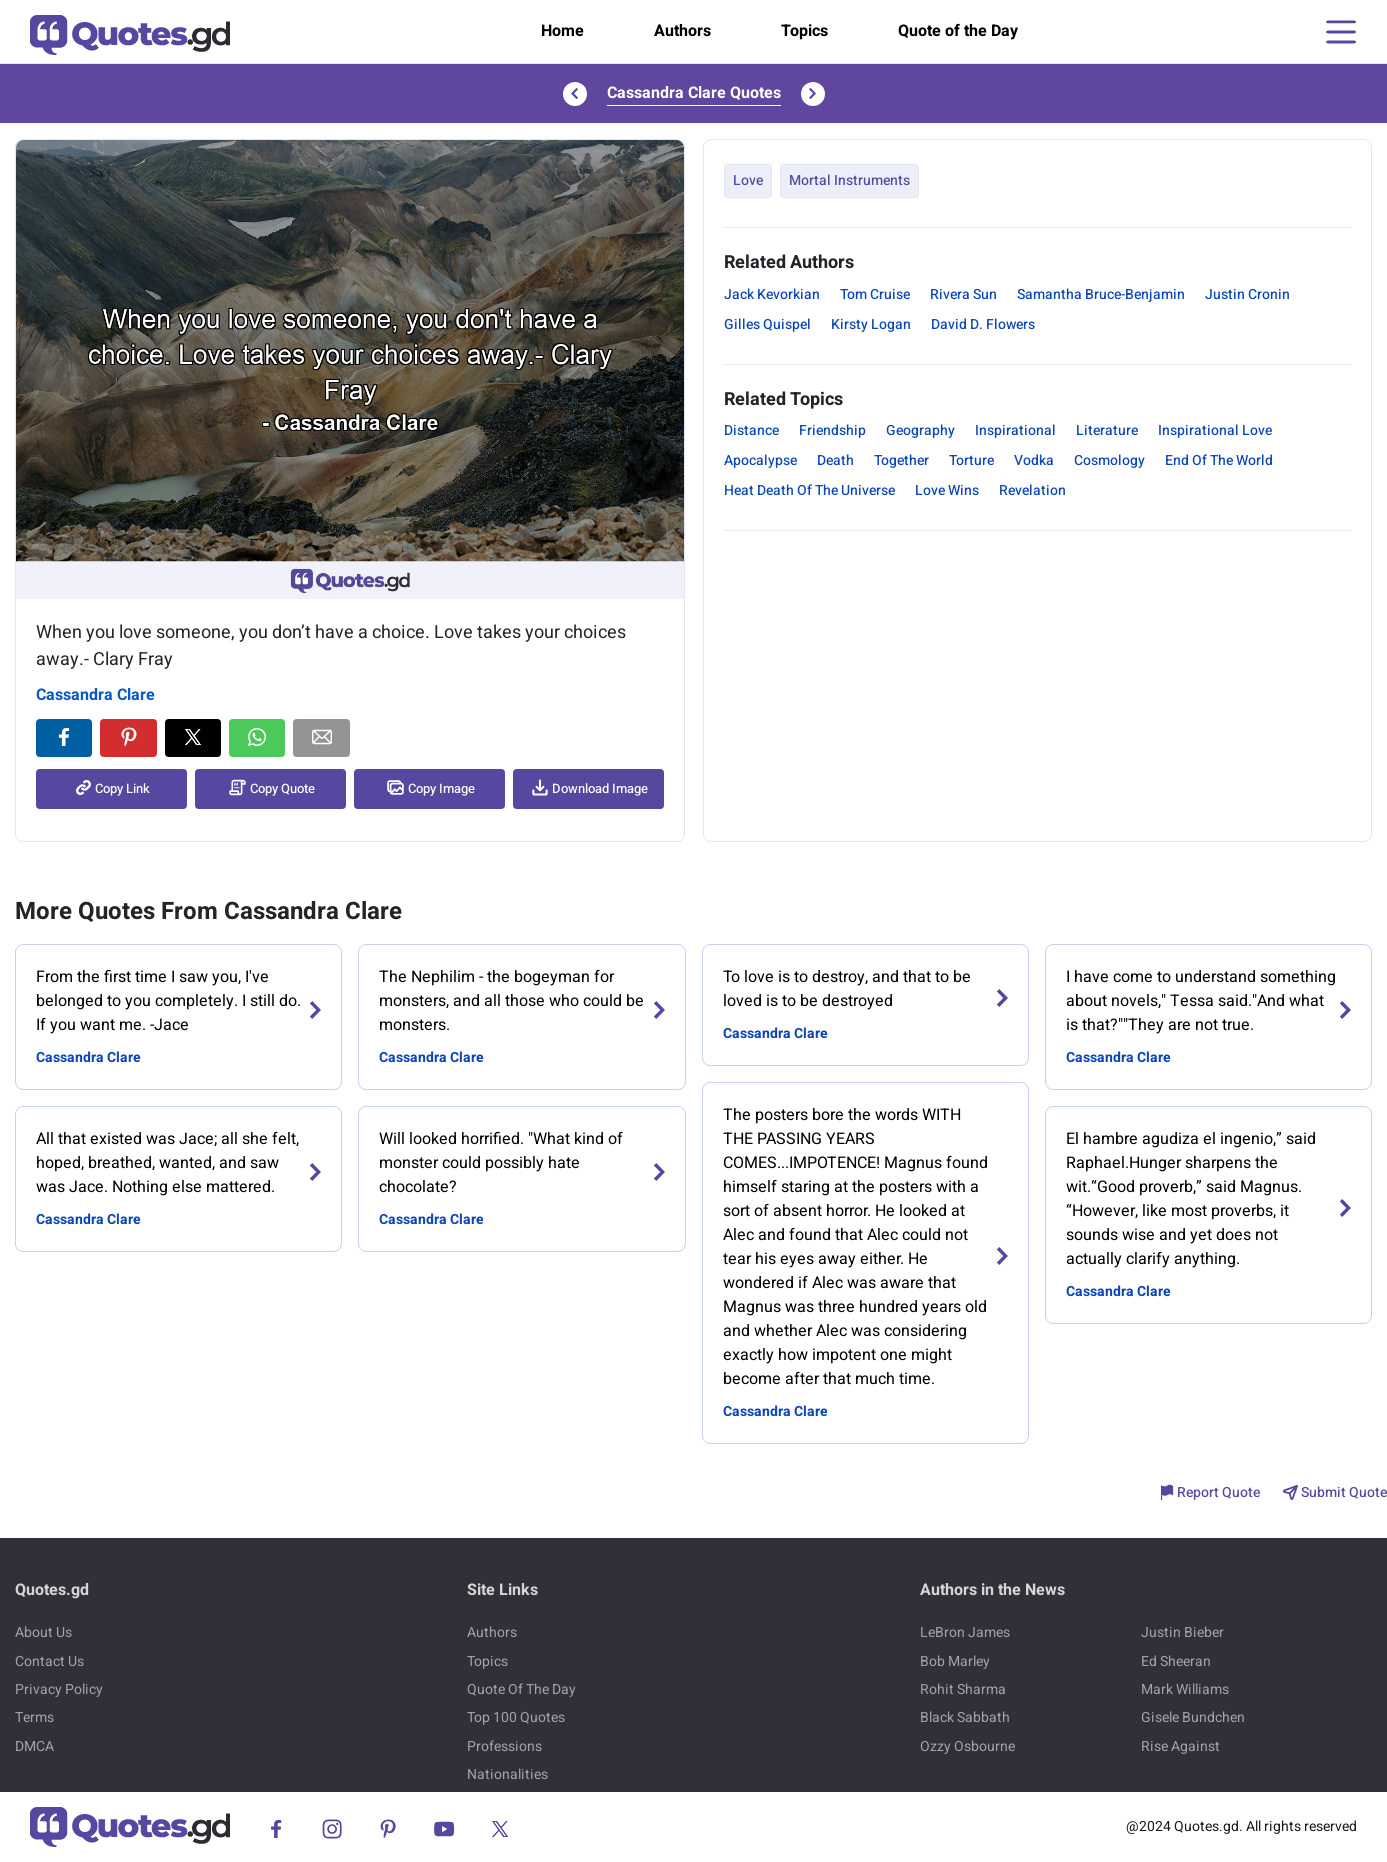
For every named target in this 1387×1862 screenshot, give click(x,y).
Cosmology (1109, 460)
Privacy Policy (59, 1689)
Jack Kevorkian (772, 294)
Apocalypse (760, 460)
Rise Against (1180, 1746)
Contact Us (49, 1661)
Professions (504, 1746)
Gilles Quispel (767, 324)
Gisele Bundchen (1193, 1717)
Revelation (1032, 490)
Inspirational (1015, 430)
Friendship (832, 430)
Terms (34, 1717)
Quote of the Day (958, 31)
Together (901, 460)
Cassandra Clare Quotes (694, 93)
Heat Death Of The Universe (809, 490)
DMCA (34, 1746)
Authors (682, 31)
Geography (920, 430)
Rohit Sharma (963, 1689)
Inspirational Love (1215, 430)
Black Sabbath (965, 1717)
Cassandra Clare (95, 695)
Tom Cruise (875, 294)
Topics (804, 31)
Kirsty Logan (871, 324)
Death (835, 460)
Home (562, 31)
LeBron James (965, 1632)
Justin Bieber (1182, 1632)
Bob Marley (955, 1661)
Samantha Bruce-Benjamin (1101, 294)
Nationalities (507, 1774)
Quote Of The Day (521, 1689)
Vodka (1034, 460)
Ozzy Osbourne (967, 1746)
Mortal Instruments (849, 180)
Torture (971, 460)
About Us (43, 1632)
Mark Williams (1185, 1689)
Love (748, 180)
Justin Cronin (1247, 294)
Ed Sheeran (1176, 1661)
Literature (1107, 430)
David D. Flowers (983, 324)
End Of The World (1219, 460)
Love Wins (947, 490)
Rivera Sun (963, 294)
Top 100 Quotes (516, 1717)
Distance (751, 430)
